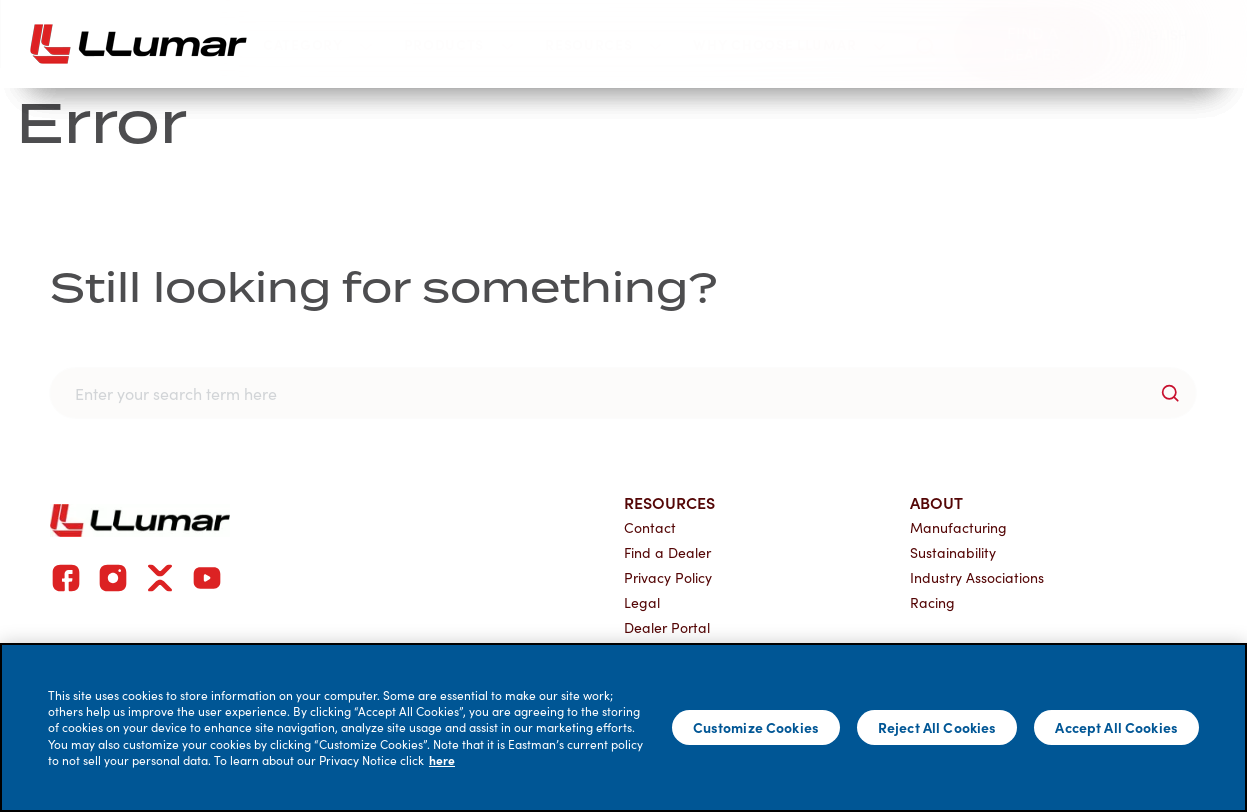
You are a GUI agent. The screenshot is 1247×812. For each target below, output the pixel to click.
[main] (623, 727)
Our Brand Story (201, 237)
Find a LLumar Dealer (213, 282)
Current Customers (457, 237)
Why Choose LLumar (245, 154)
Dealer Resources (445, 282)
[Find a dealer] (1032, 44)
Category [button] (317, 44)
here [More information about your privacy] (442, 760)
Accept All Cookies (1116, 727)
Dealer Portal (430, 326)
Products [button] (459, 44)
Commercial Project (213, 369)
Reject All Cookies (937, 727)
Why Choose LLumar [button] (789, 44)
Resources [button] (603, 44)
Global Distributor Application (884, 369)
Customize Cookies (756, 727)
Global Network (195, 326)
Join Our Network (856, 154)
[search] (925, 43)
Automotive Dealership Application (899, 326)
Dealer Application (832, 282)
